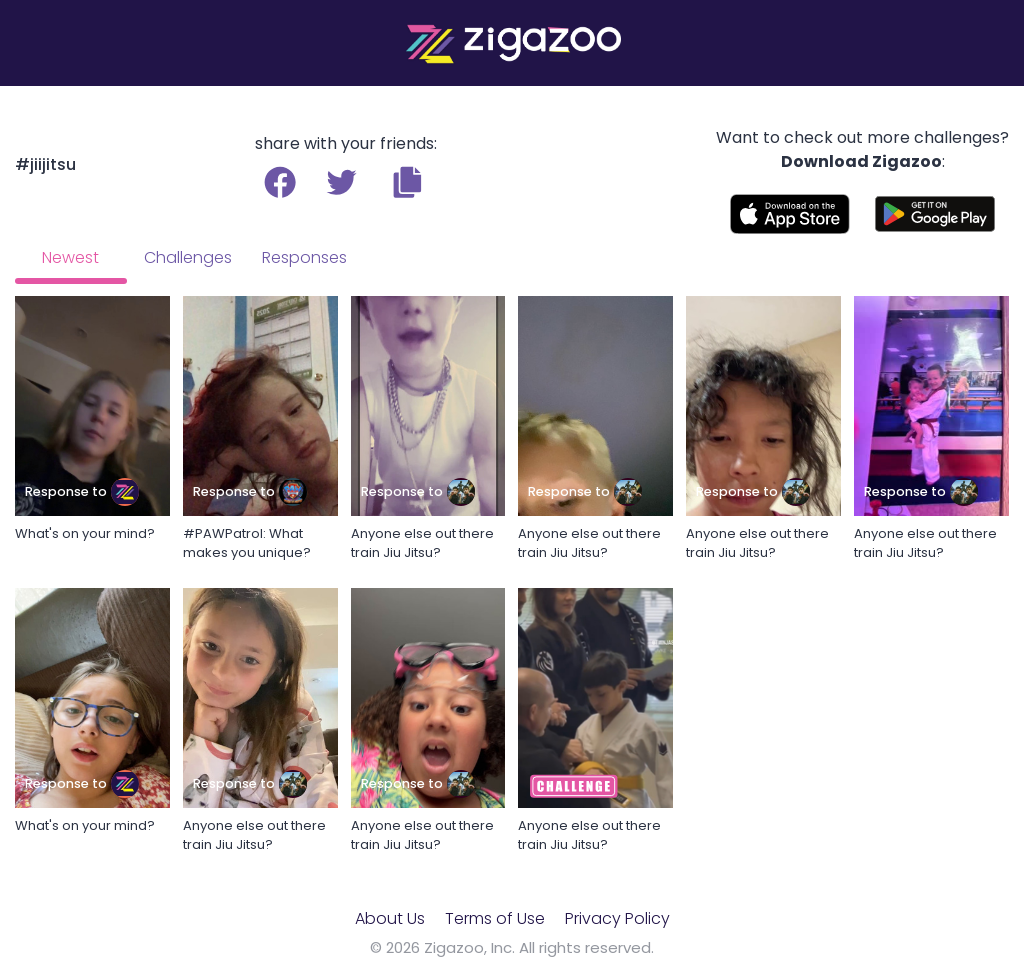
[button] (407, 182)
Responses (304, 257)
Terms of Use (495, 918)
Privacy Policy (617, 918)
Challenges (188, 257)
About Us (390, 918)
